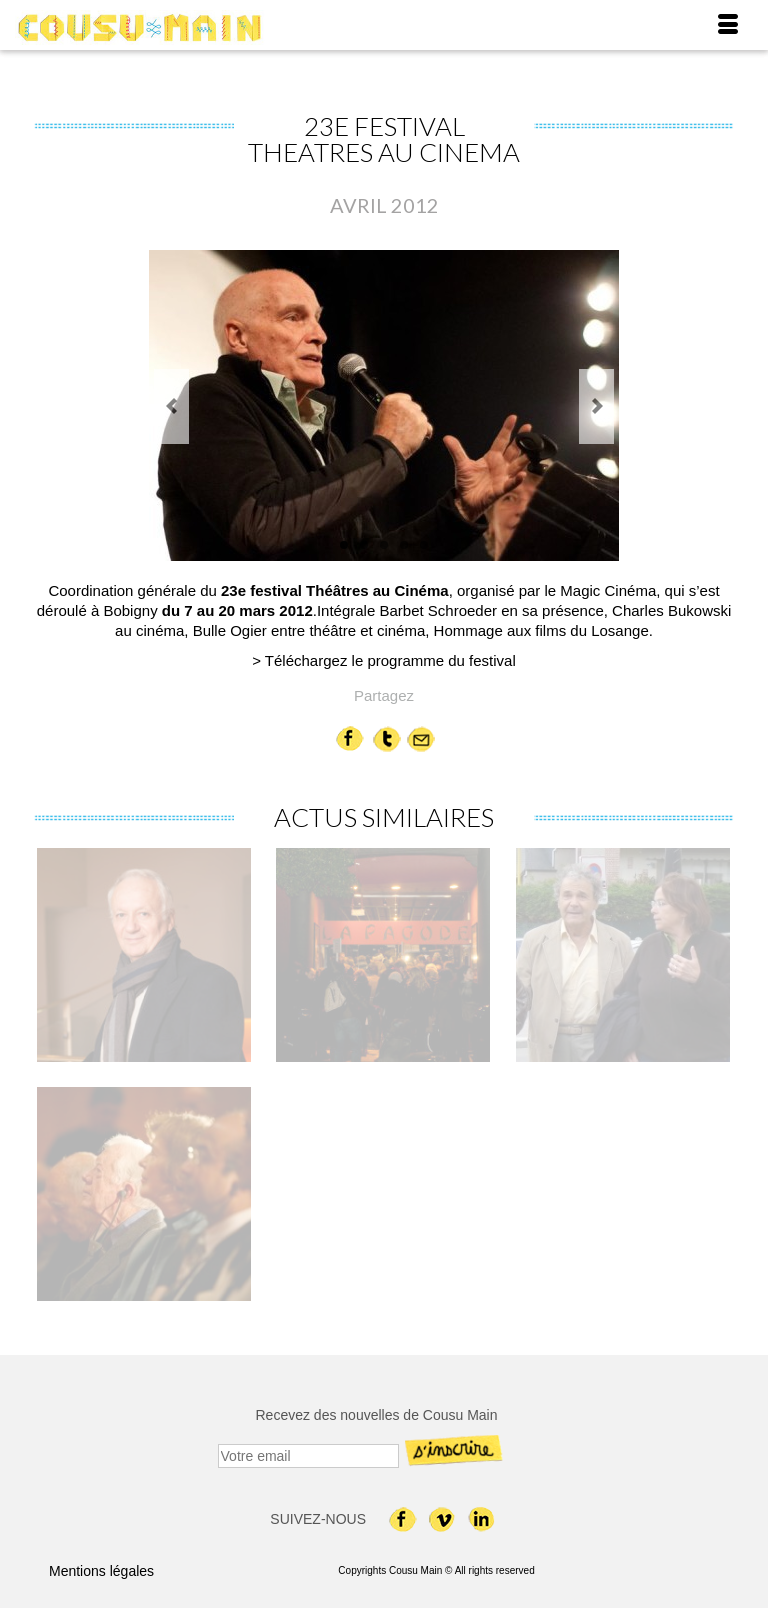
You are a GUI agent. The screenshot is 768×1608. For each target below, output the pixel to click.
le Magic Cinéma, (603, 590)
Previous (171, 406)
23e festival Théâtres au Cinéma (335, 590)
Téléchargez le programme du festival (390, 660)
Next (596, 406)
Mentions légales (101, 1571)
